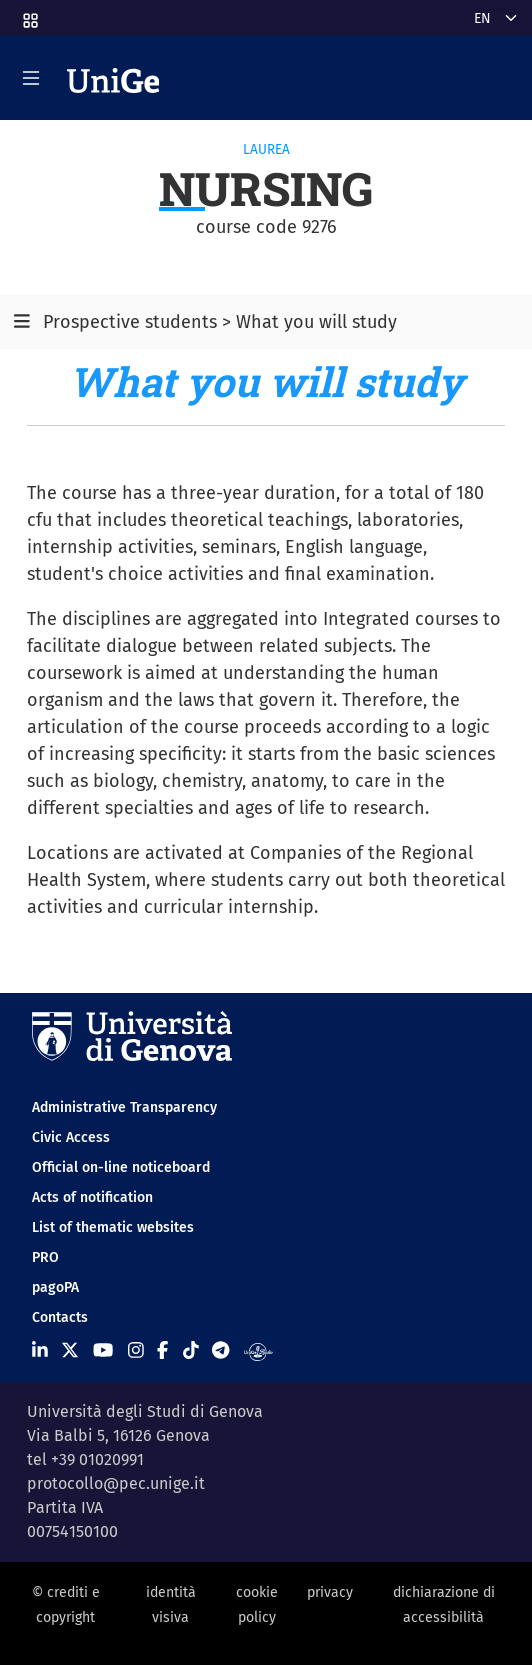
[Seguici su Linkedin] (40, 1350)
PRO (45, 1257)
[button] (29, 14)
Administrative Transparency (124, 1107)
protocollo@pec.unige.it (116, 1483)
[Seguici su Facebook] (162, 1350)
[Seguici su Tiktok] (191, 1350)
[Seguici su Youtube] (103, 1350)
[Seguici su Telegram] (220, 1350)
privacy (330, 1592)
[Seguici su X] (70, 1350)
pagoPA (55, 1287)
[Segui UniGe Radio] (258, 1350)
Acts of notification (92, 1197)
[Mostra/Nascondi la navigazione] (31, 78)
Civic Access (71, 1137)
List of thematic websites (113, 1227)
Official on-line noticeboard (121, 1167)
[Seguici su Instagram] (136, 1350)
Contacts (60, 1317)
